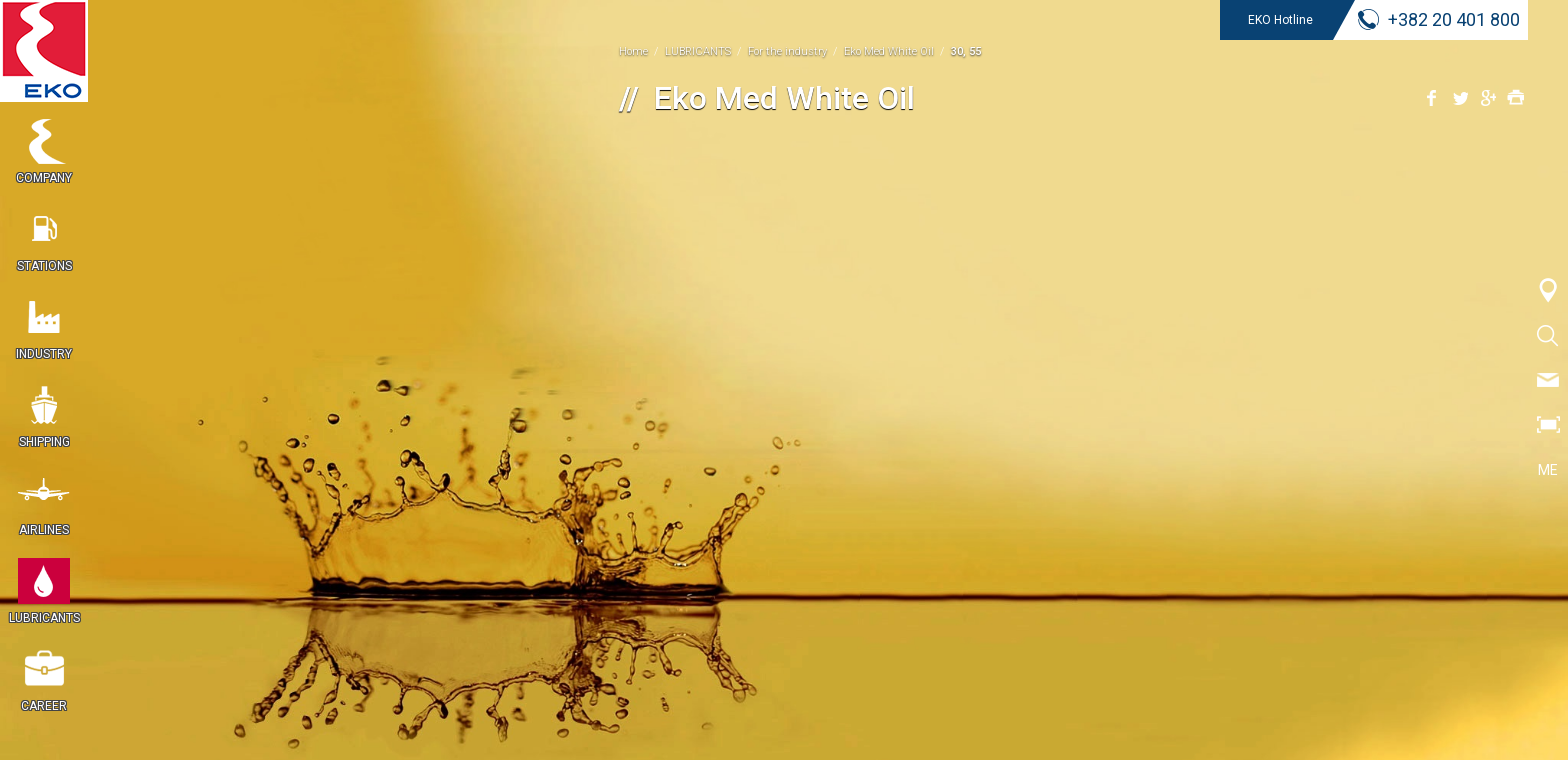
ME (1548, 470)
